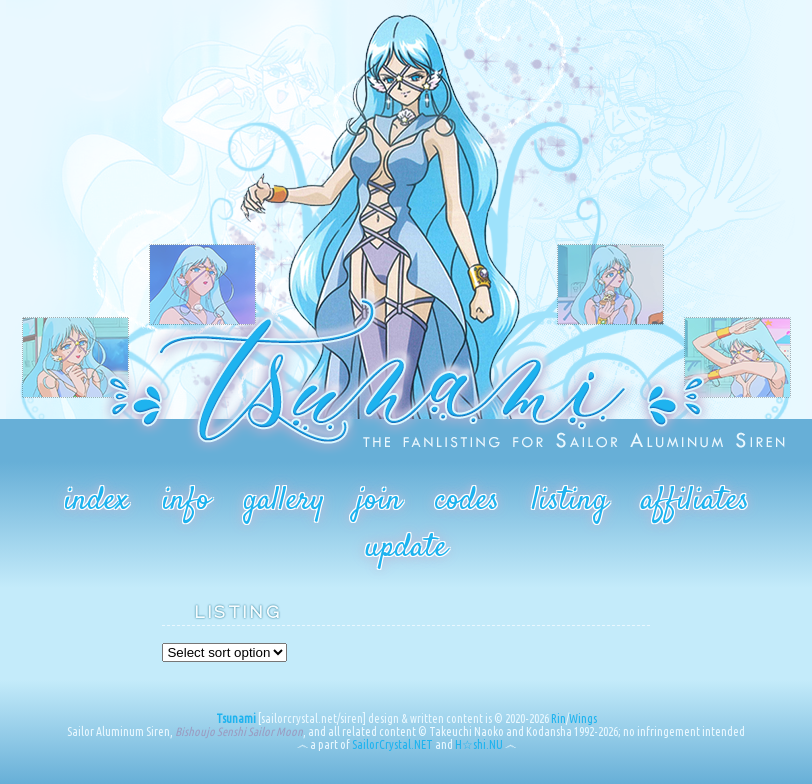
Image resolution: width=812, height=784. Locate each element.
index (96, 501)
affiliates (695, 501)
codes (467, 501)
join (379, 501)
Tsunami (236, 718)
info (186, 501)
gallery (283, 501)
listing (570, 501)
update (406, 548)
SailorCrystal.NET (392, 744)
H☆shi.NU (479, 744)
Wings (583, 718)
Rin (558, 718)
